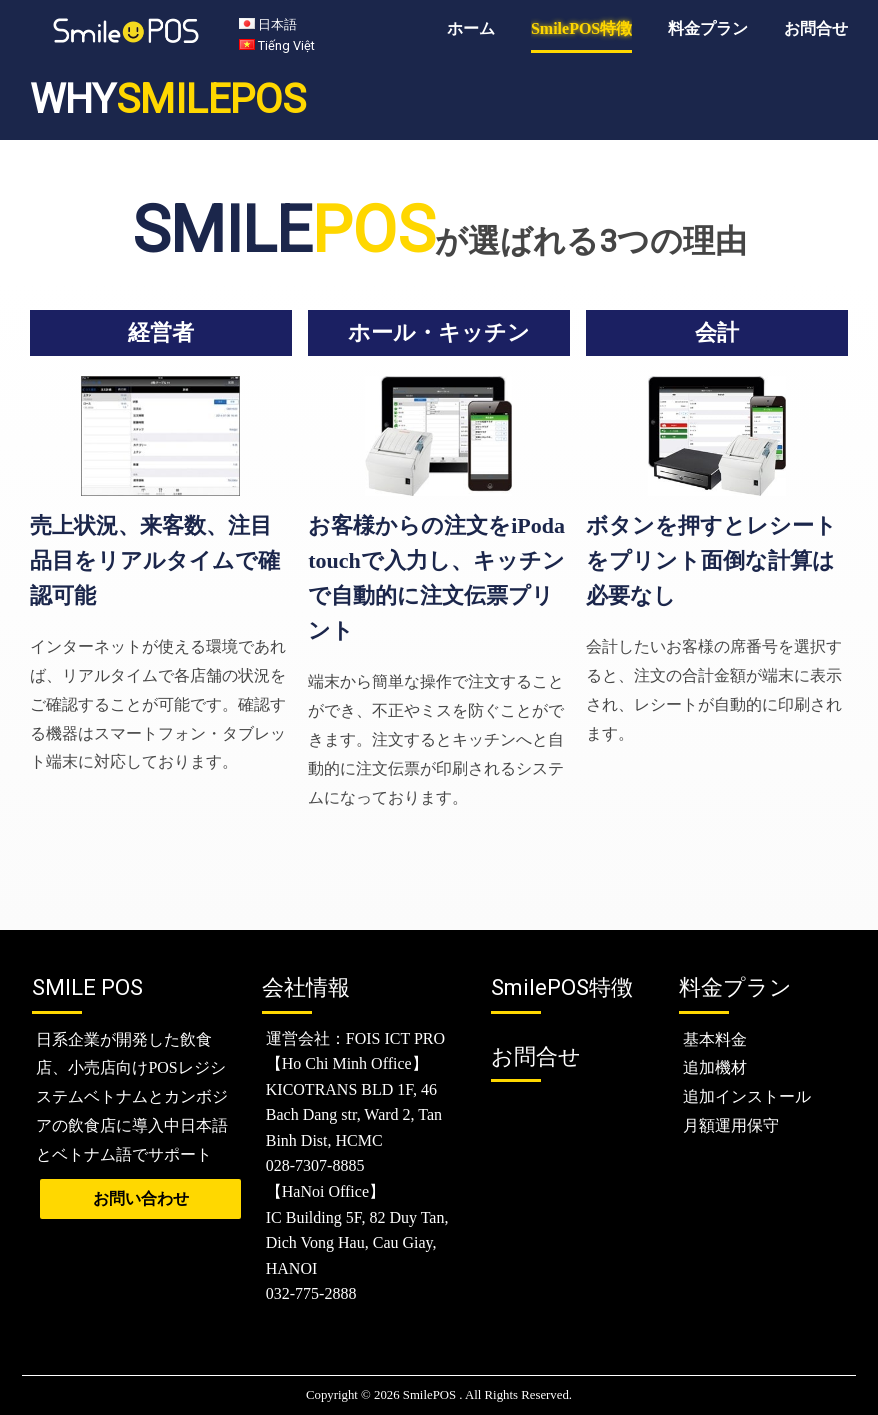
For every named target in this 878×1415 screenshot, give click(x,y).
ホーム (471, 28)
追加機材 (715, 1067)
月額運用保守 (731, 1125)
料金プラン (708, 28)
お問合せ (816, 28)
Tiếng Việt (286, 45)
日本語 (277, 25)
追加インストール (747, 1096)
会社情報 (306, 987)
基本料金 (715, 1039)
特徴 (562, 987)
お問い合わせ (141, 1198)
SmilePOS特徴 (581, 28)
